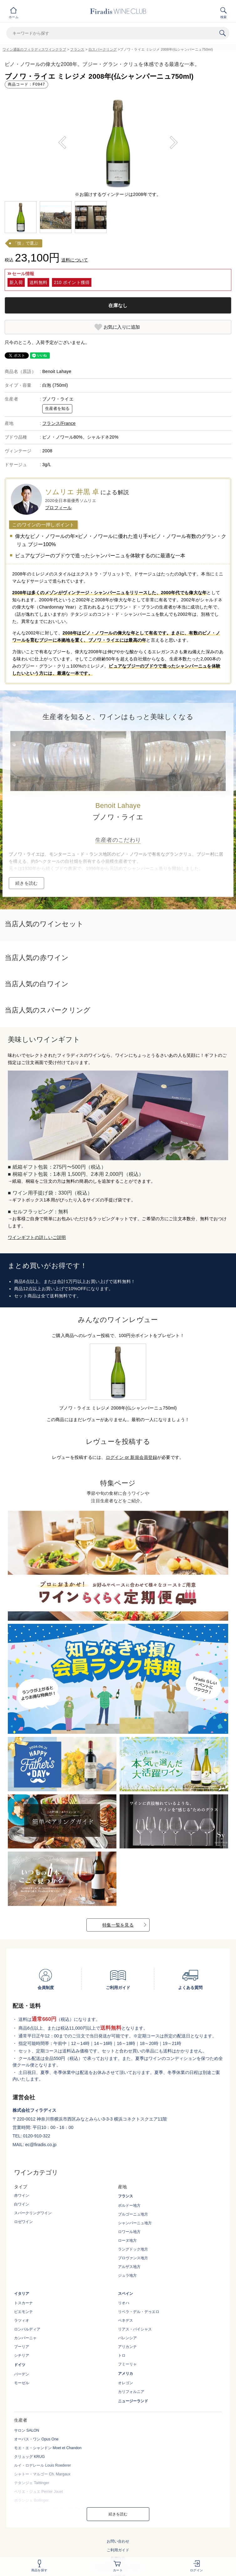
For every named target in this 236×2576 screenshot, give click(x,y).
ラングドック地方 (133, 2249)
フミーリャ (127, 2364)
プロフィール (58, 507)
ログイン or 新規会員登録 (131, 1457)
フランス (77, 49)
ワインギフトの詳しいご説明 (37, 1237)
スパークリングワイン (33, 2213)
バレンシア (127, 2338)
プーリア (21, 2347)
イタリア (21, 2293)
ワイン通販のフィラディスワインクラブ (34, 49)
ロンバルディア (27, 2329)
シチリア (21, 2355)
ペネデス (125, 2320)
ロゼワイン (23, 2222)
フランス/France (59, 423)
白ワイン (21, 2204)
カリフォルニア (131, 2392)
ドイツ (19, 2365)
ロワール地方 (129, 2232)
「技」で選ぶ (25, 243)
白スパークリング (103, 49)
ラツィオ (21, 2320)
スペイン (125, 2293)
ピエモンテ (23, 2312)
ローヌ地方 (127, 2240)
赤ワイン (21, 2195)
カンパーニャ (25, 2338)
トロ (122, 2355)
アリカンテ (127, 2347)
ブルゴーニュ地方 (133, 2214)
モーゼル (21, 2383)
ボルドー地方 (129, 2205)
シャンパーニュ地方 (135, 2223)
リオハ (123, 2303)
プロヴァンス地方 (133, 2258)
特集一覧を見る (118, 1924)
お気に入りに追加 (122, 327)
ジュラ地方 (127, 2275)
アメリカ (125, 2373)
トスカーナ (23, 2303)
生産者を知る (57, 408)
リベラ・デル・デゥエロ (138, 2312)
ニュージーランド (133, 2401)
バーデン (21, 2374)
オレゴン (125, 2383)
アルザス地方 (129, 2267)
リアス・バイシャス (135, 2329)
